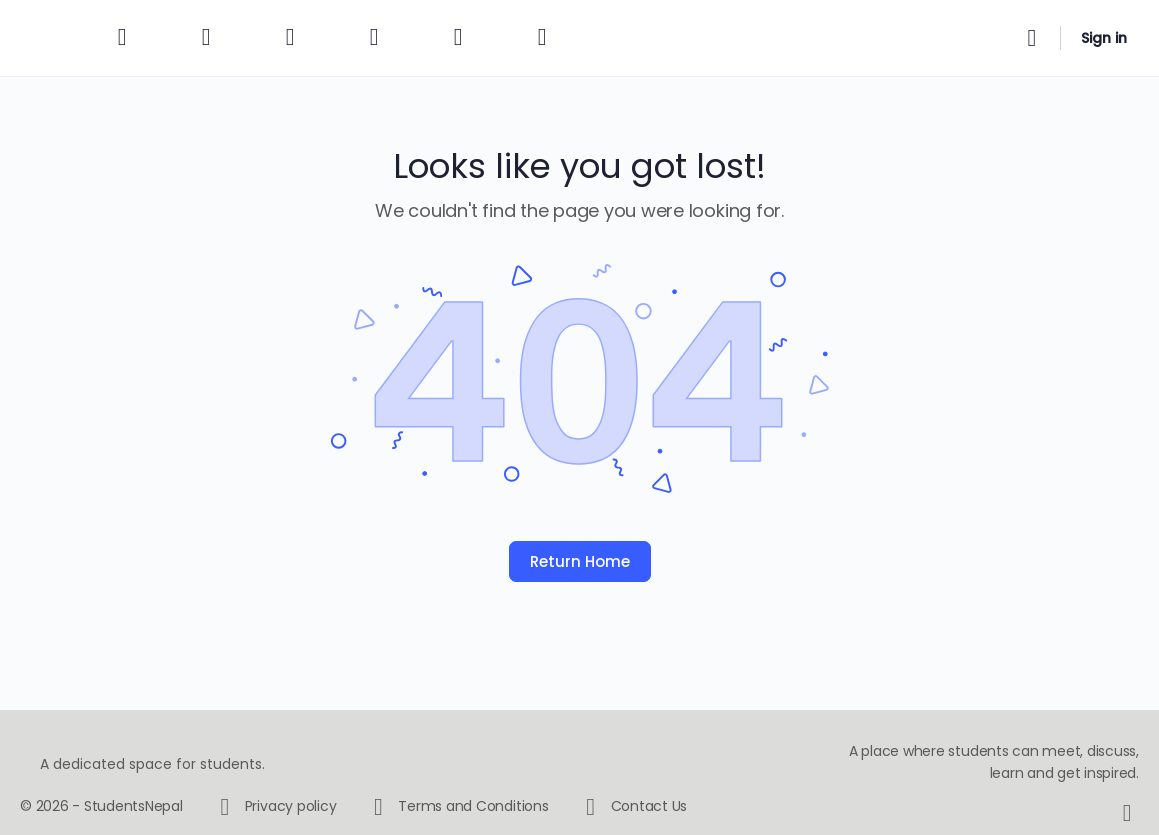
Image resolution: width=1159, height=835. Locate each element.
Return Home (580, 561)
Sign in (1104, 38)
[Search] (1032, 38)
